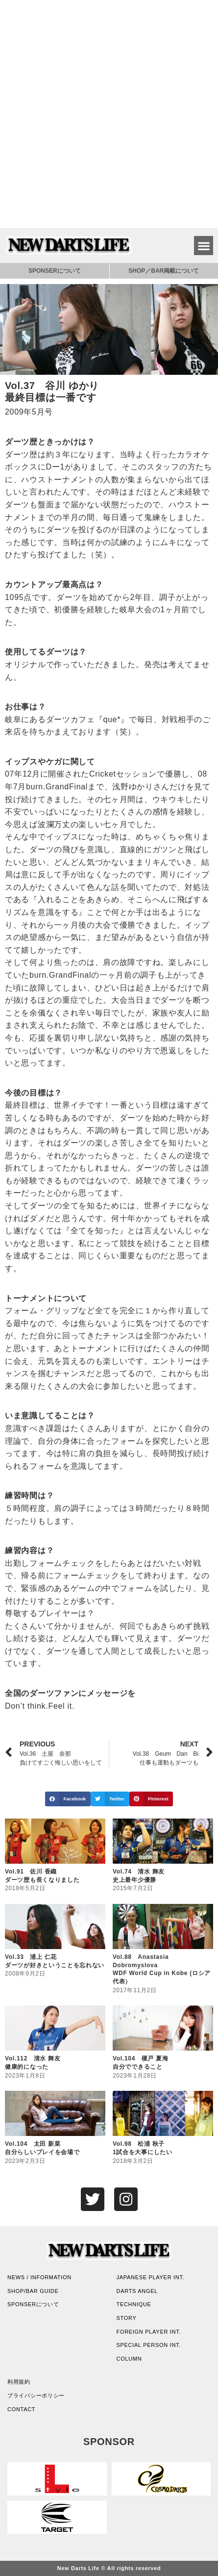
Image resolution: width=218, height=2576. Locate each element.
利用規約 (18, 2382)
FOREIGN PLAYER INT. (149, 2332)
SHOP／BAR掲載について (163, 270)
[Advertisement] (109, 114)
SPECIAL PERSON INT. (149, 2345)
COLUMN (129, 2359)
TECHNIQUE (134, 2304)
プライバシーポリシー (36, 2395)
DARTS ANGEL (137, 2291)
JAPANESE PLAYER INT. (151, 2277)
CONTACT (21, 2409)
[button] (203, 245)
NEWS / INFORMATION (39, 2277)
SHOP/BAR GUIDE (33, 2291)
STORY (127, 2318)
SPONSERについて (54, 270)
